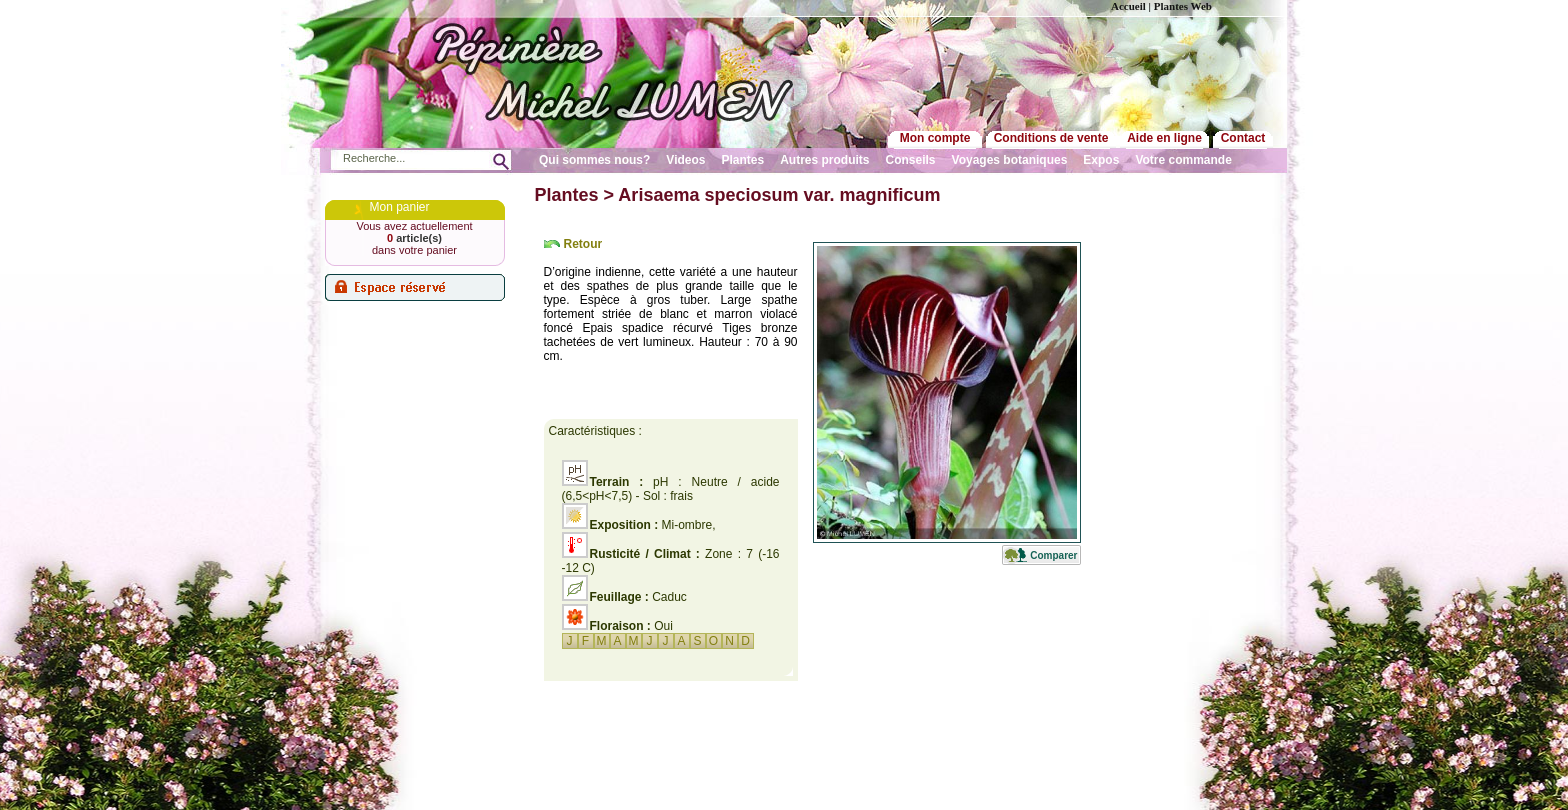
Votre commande (1183, 160)
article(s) (414, 238)
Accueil (1128, 6)
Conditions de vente (1051, 138)
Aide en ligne (1164, 138)
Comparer (1053, 555)
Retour (583, 244)
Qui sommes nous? (594, 160)
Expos (1101, 160)
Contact (1243, 138)
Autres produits (824, 160)
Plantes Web (1183, 6)
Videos (685, 160)
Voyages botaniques (1010, 160)
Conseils (911, 160)
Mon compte (935, 138)
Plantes (743, 160)
